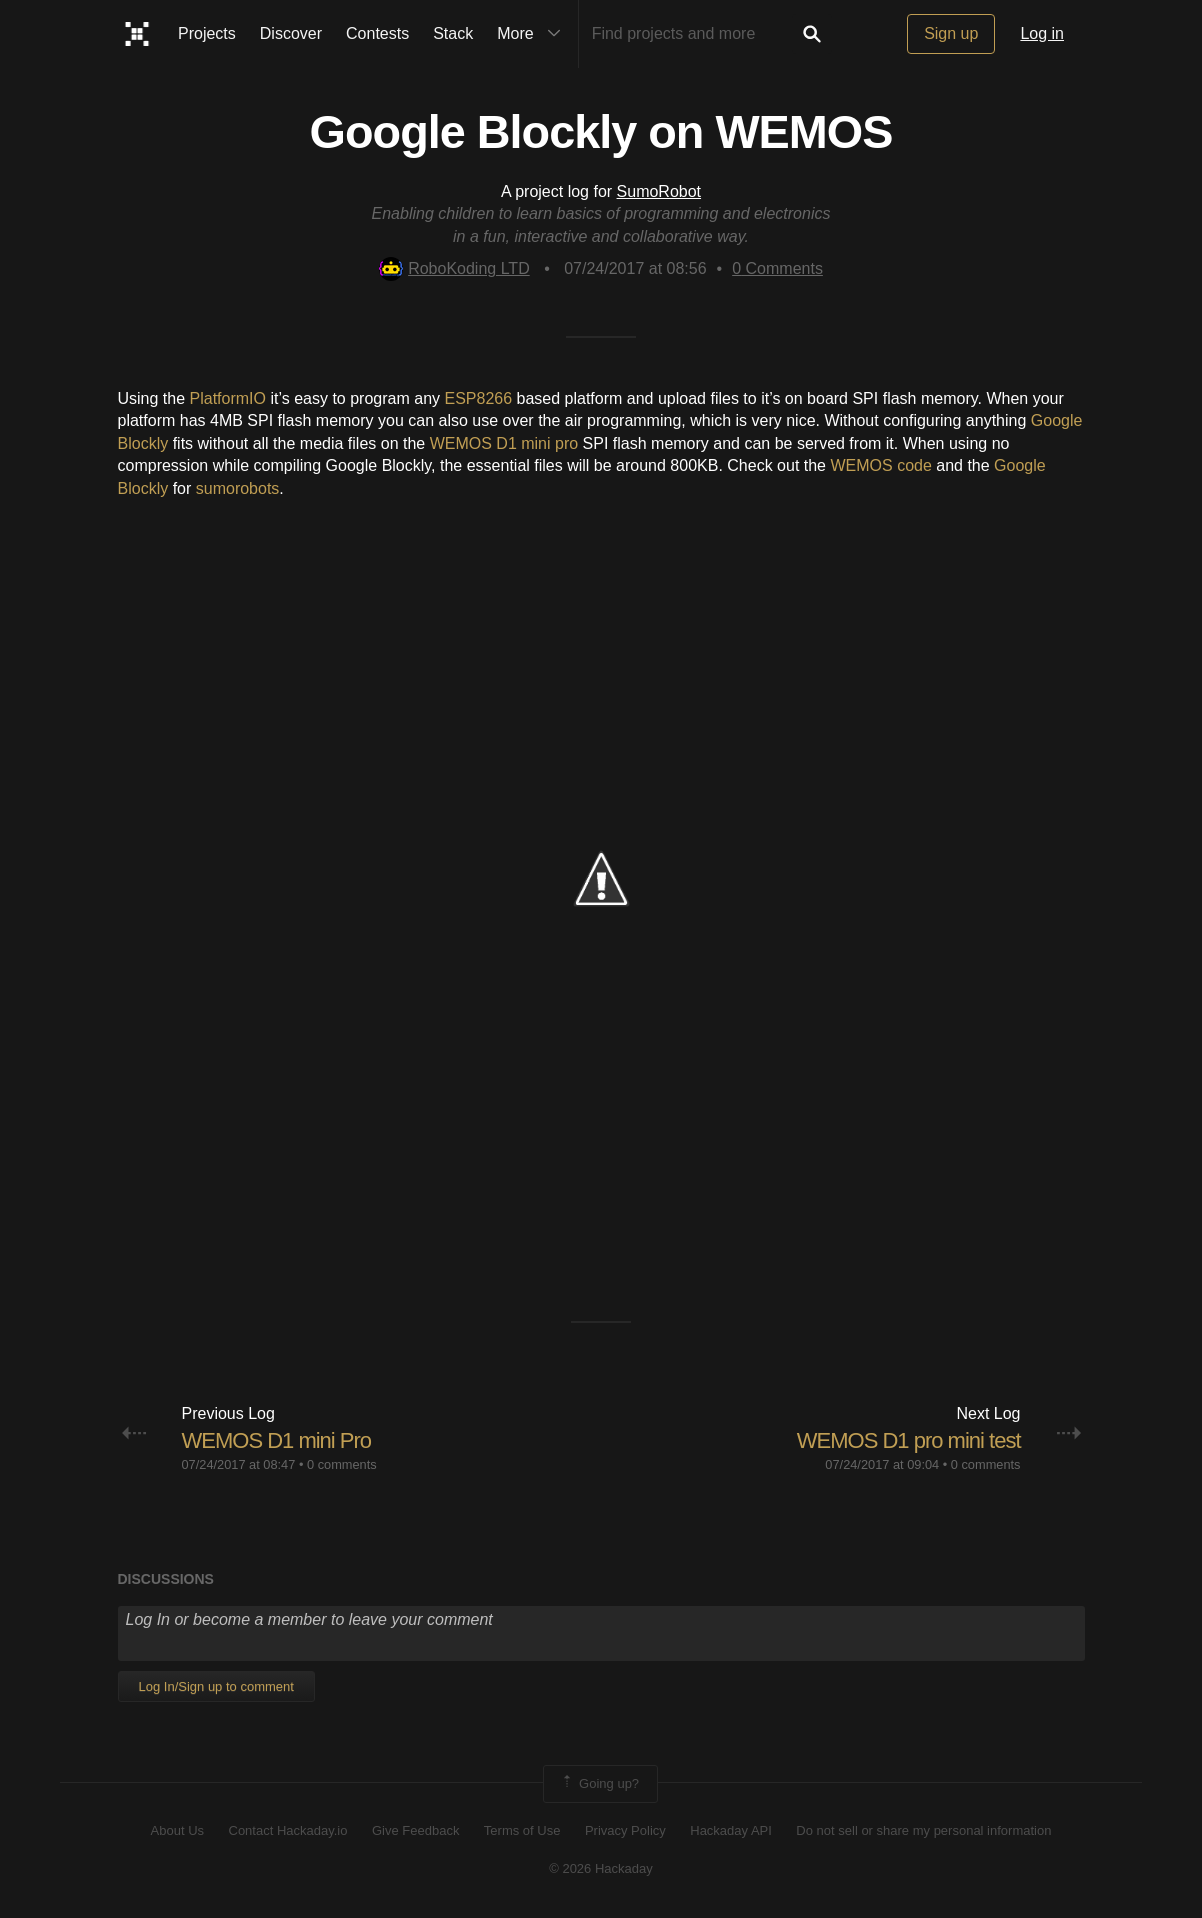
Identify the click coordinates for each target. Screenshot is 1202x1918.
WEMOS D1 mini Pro (277, 1440)
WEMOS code (880, 465)
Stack (453, 33)
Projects (207, 33)
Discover (291, 33)
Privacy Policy (625, 1830)
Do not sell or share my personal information (923, 1830)
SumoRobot (659, 191)
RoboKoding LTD (454, 268)
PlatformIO (228, 398)
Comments (777, 268)
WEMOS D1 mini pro (504, 443)
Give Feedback (415, 1830)
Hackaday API (731, 1830)
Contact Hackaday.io (288, 1830)
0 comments (342, 1464)
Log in (1042, 33)
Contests (377, 33)
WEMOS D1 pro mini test (909, 1440)
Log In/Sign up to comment (216, 1686)
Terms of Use (522, 1830)
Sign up (951, 33)
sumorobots (238, 488)
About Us (177, 1830)
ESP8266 (478, 398)
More (533, 34)
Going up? (599, 1784)
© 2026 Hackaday (601, 1868)
